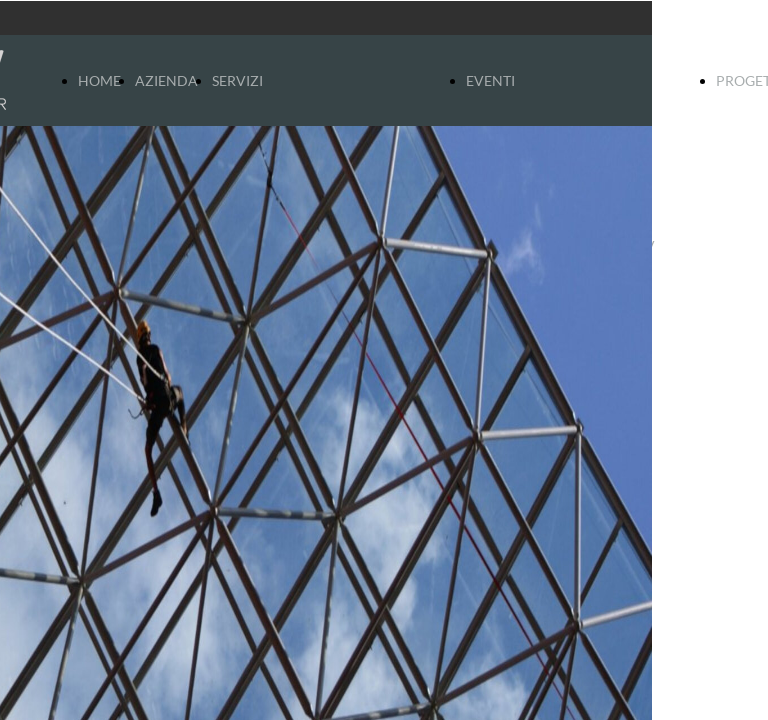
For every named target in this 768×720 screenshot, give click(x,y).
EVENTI (490, 80)
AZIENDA (166, 80)
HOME (99, 80)
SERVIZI (237, 80)
